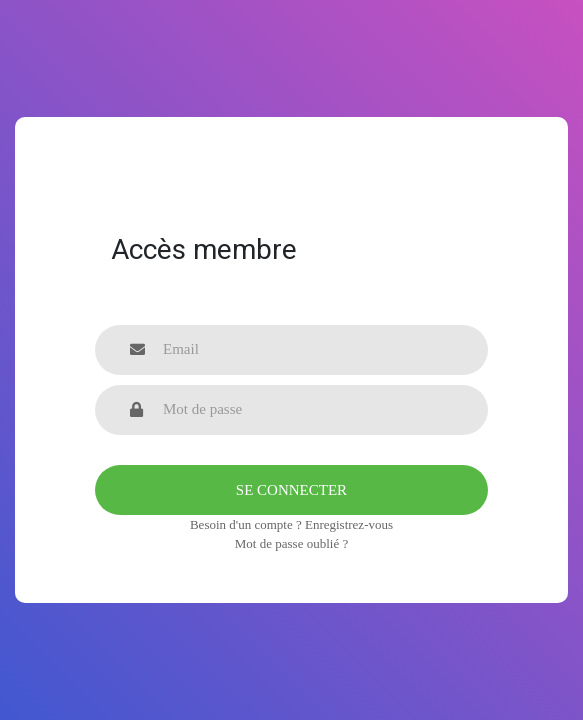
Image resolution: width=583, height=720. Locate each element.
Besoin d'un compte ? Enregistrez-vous (291, 524)
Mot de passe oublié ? (291, 543)
